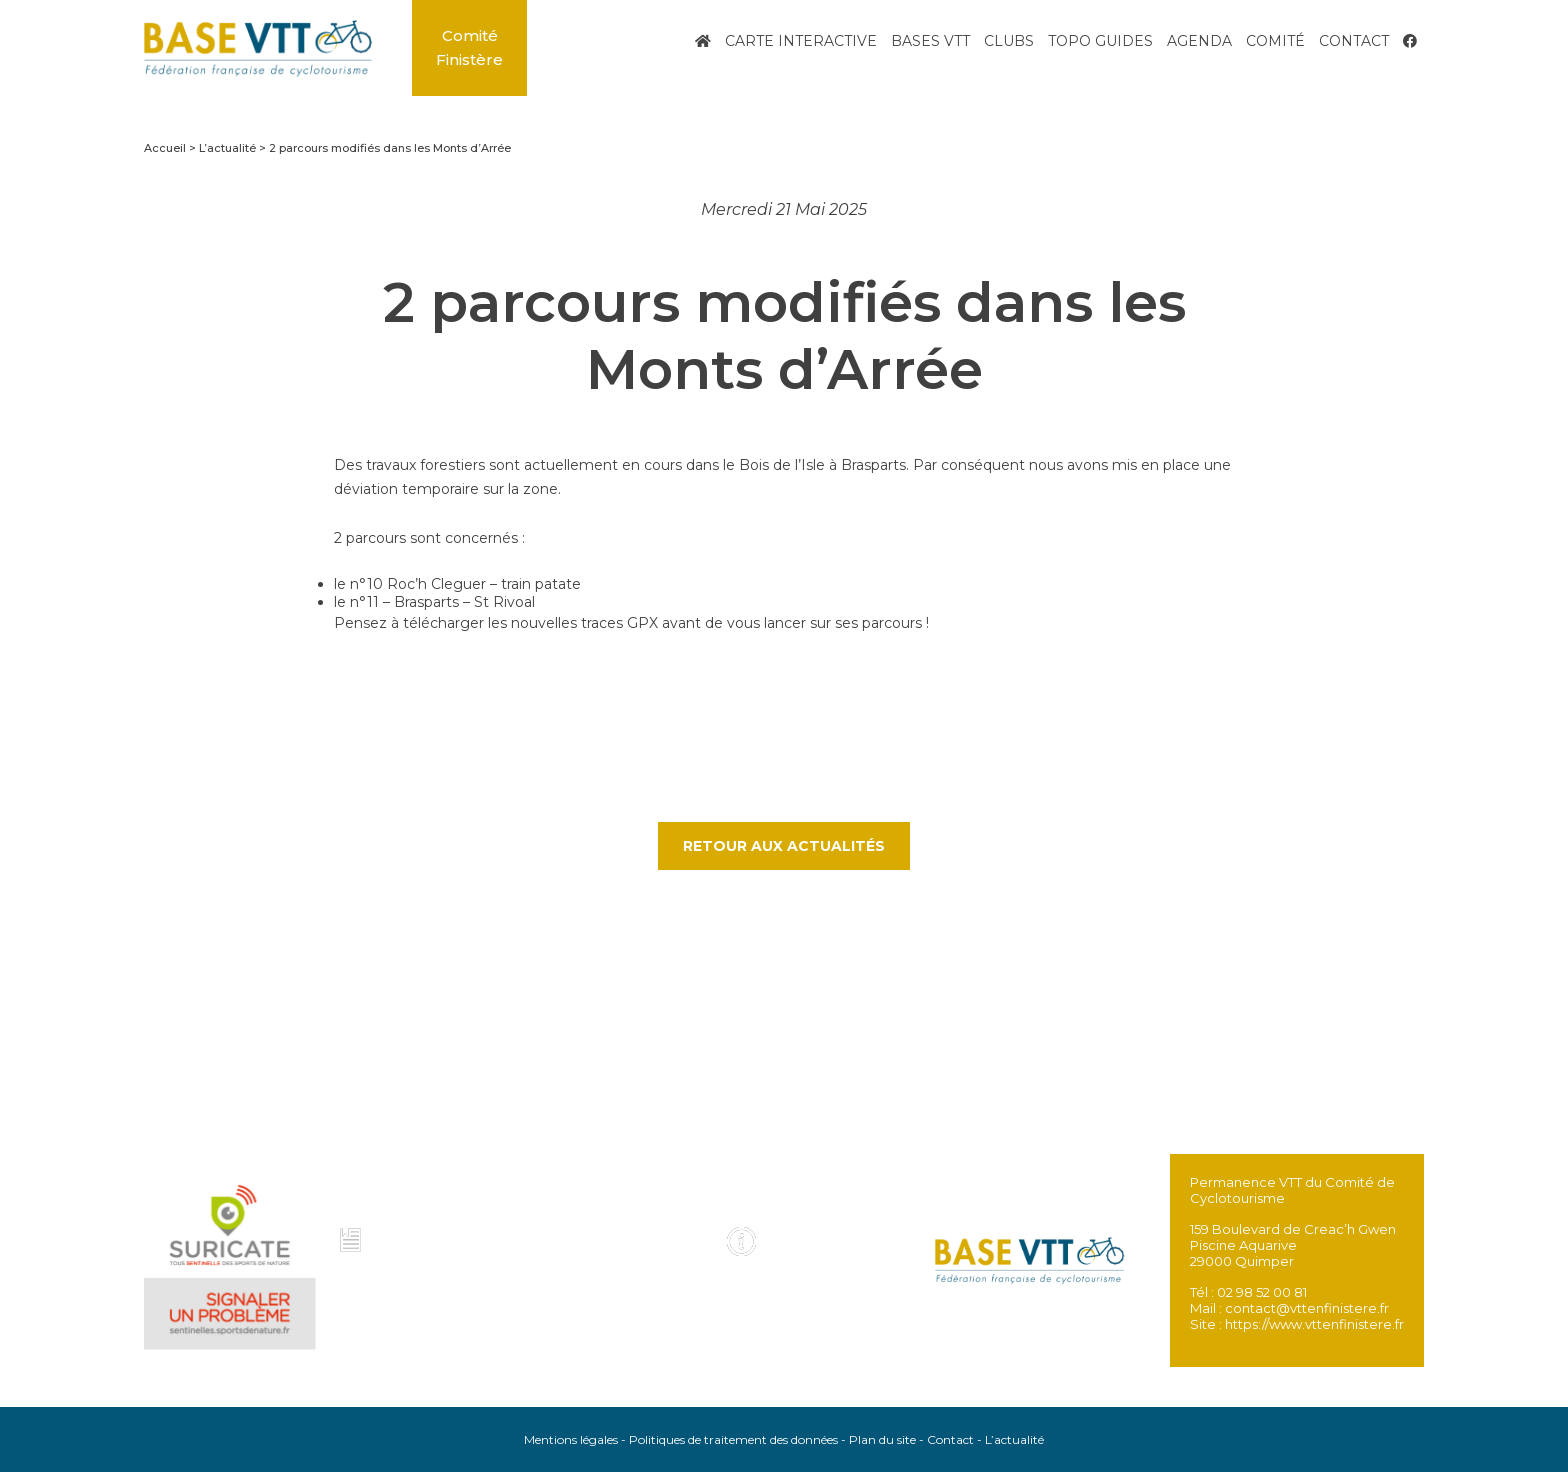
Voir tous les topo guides (630, 1251)
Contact (1354, 41)
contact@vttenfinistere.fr (1307, 1308)
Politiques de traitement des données (733, 1439)
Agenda (1199, 41)
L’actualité (1014, 1439)
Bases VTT (930, 41)
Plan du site (882, 1439)
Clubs (1009, 41)
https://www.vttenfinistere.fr (1314, 1324)
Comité (1275, 41)
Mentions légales (571, 1439)
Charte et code (417, 1243)
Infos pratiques (808, 1243)
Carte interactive (801, 41)
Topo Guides (1100, 41)
